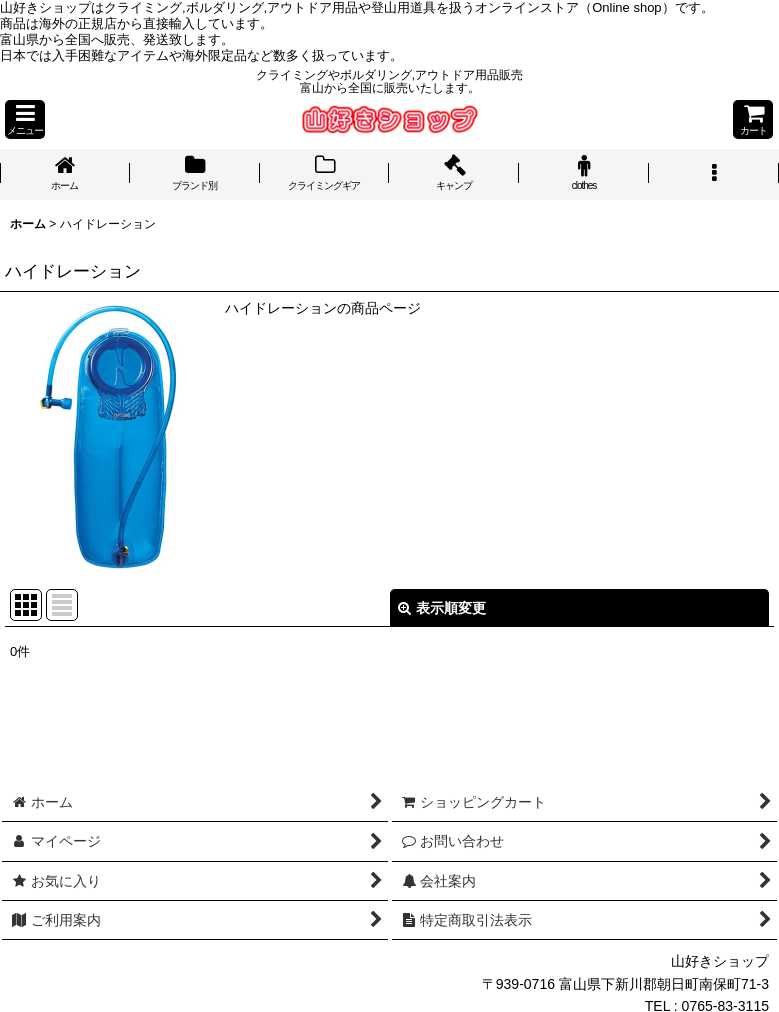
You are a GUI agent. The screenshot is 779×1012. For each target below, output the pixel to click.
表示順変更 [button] (442, 608)
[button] (25, 119)
